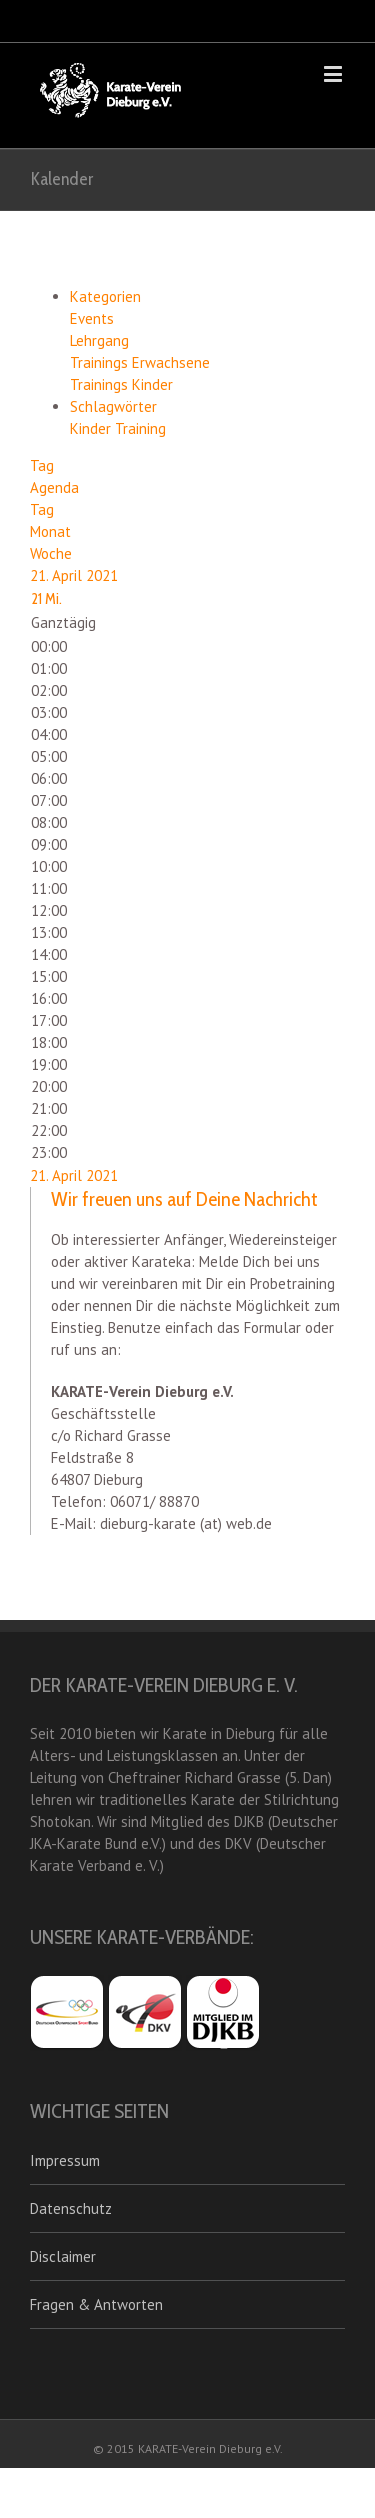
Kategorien (105, 296)
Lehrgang (99, 340)
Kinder (92, 428)
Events (92, 318)
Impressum (65, 2160)
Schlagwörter (113, 406)
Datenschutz (71, 2208)
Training (140, 428)
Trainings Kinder (121, 384)
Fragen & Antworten (96, 2304)
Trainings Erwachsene (140, 362)
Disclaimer (63, 2256)
